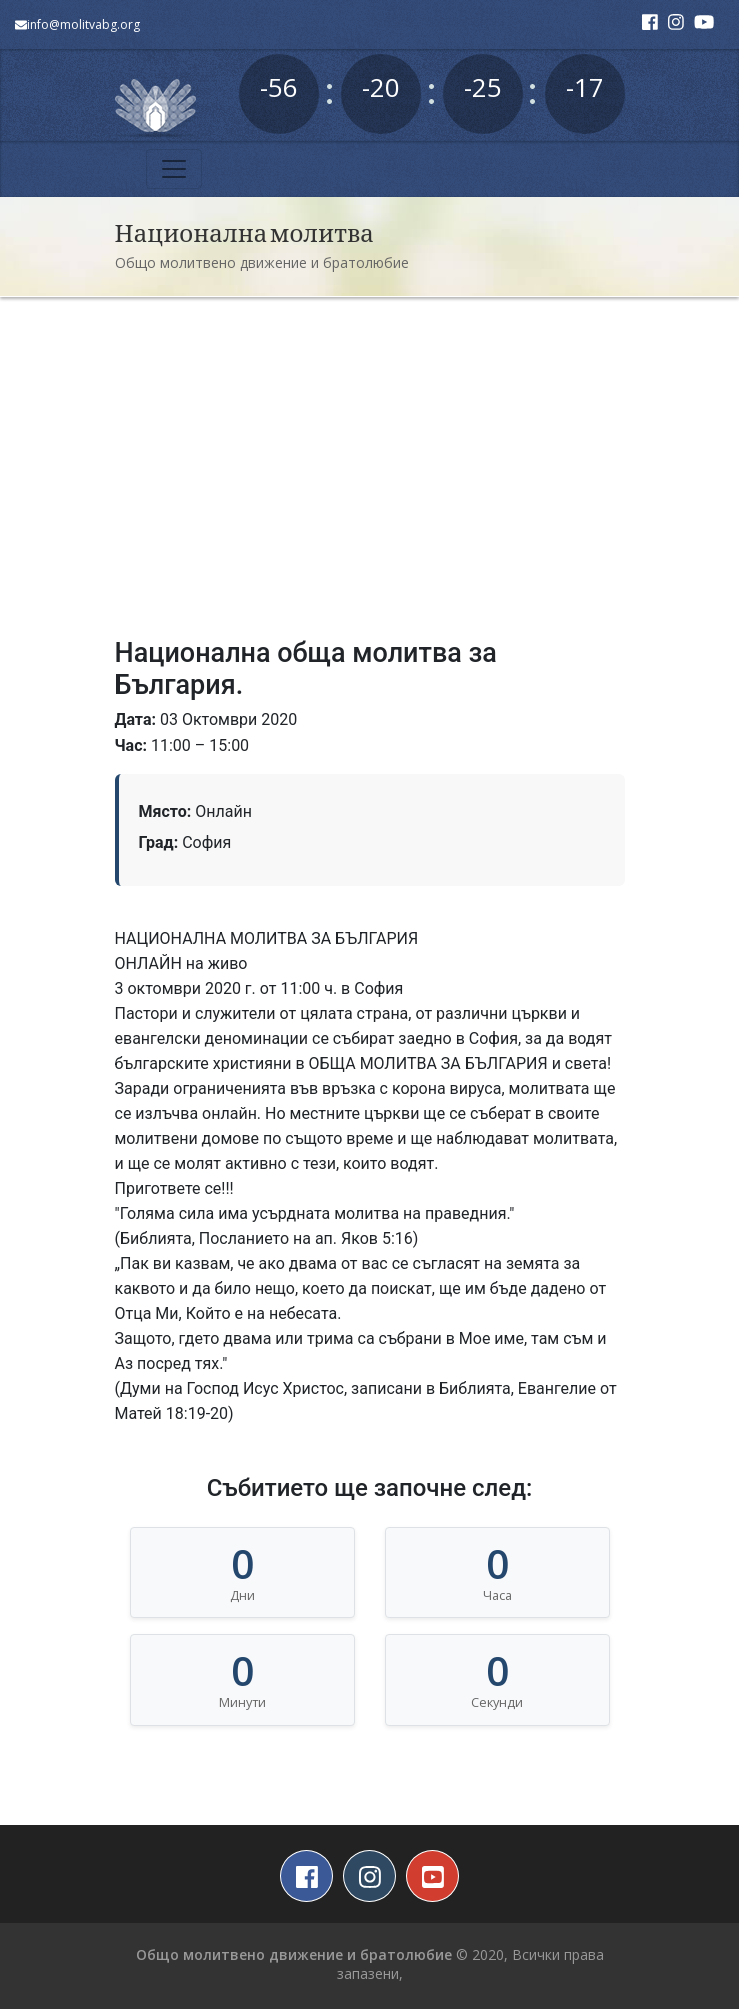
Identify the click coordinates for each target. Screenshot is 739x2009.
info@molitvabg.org (77, 24)
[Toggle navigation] (174, 169)
